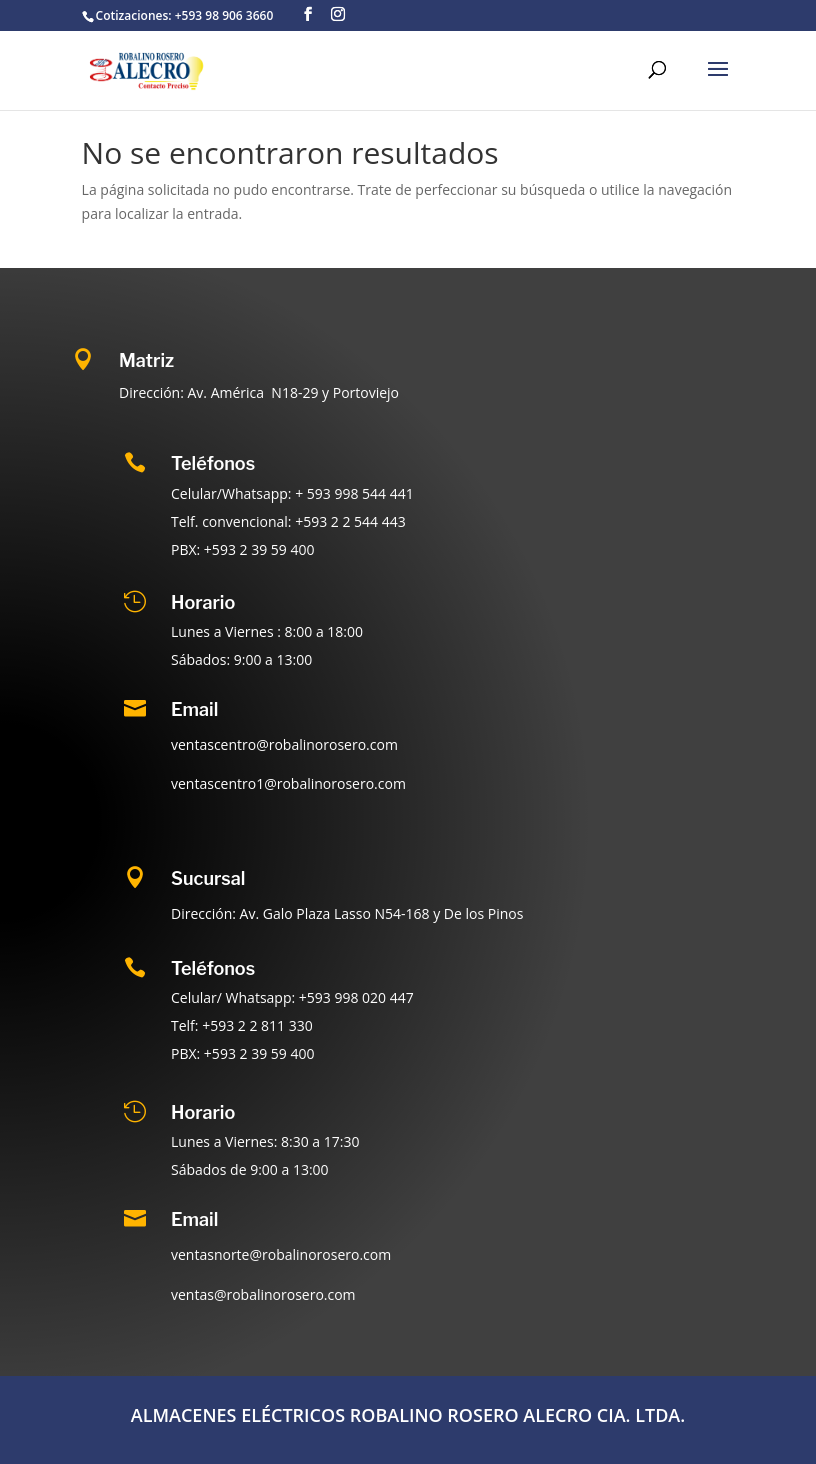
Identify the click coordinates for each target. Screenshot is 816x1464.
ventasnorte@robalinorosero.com (281, 1254)
